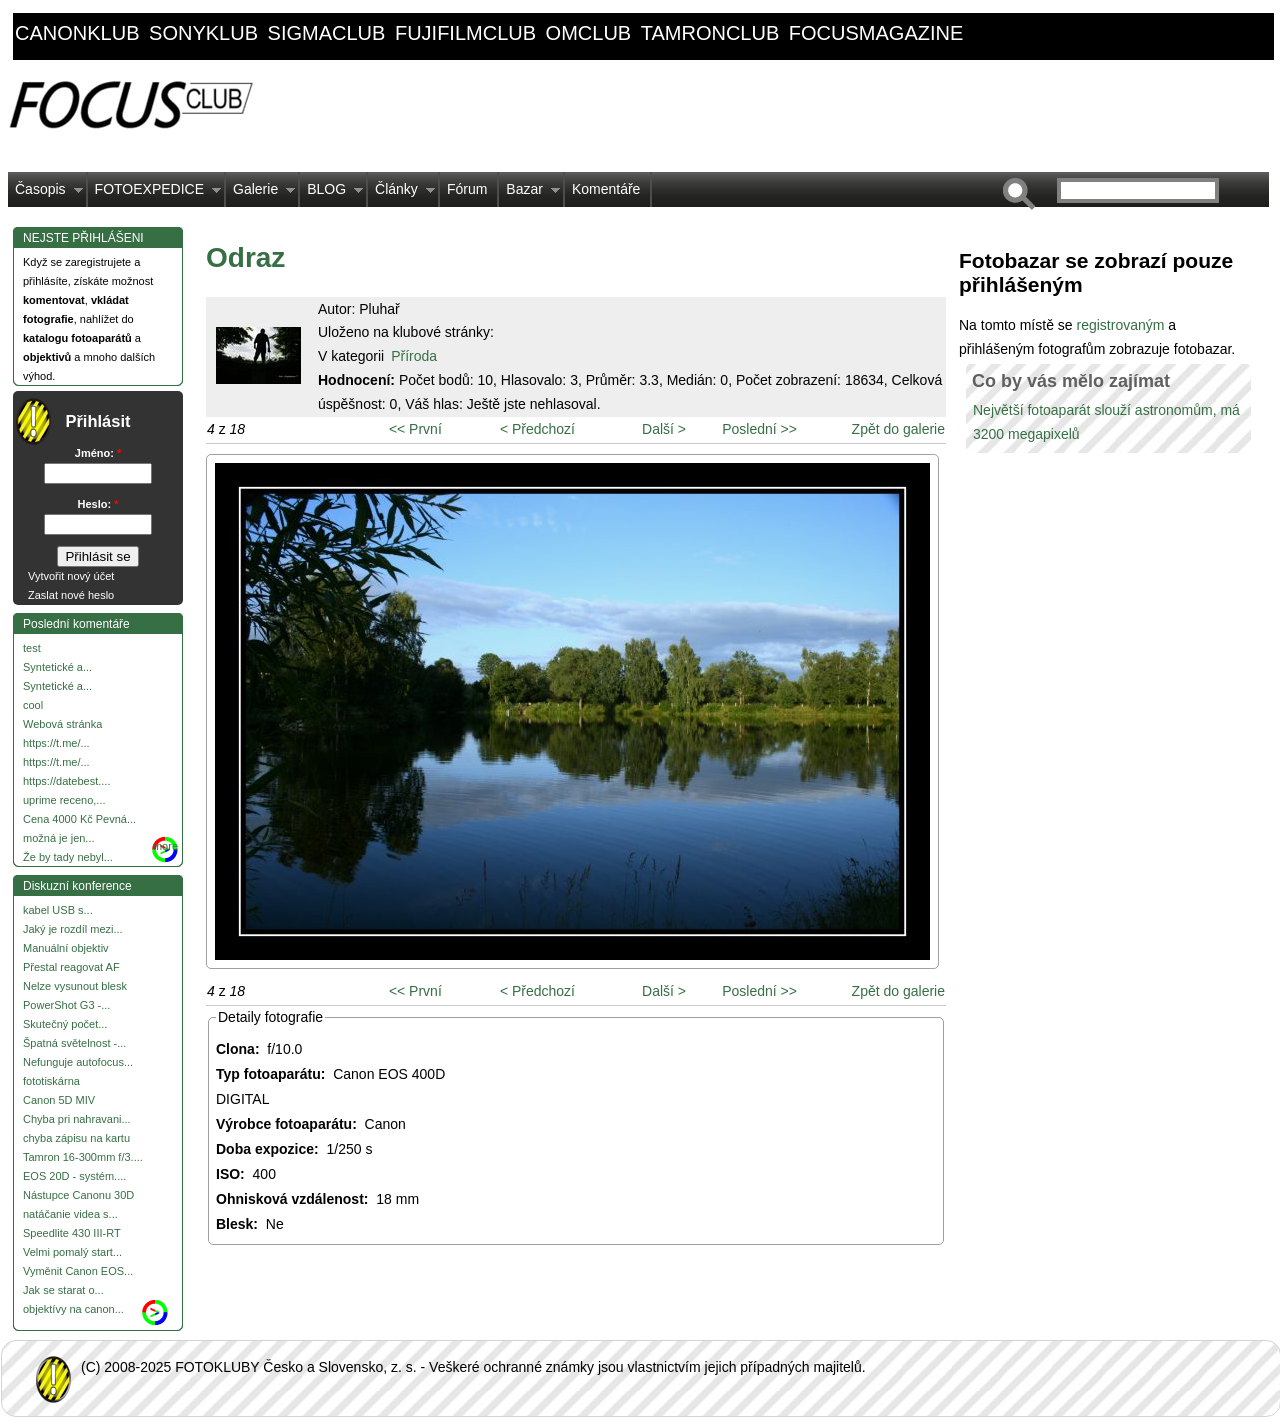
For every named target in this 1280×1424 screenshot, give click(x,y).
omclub (589, 33)
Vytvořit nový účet (71, 576)
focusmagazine (876, 33)
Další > (664, 429)
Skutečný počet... (65, 1024)
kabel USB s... (58, 910)
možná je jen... (59, 838)
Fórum (467, 189)
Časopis (45, 194)
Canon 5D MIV (59, 1100)
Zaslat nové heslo (71, 595)
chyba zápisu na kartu (76, 1138)
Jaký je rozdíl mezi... (73, 929)
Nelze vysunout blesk (75, 986)
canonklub (77, 33)
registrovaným (1122, 325)
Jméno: (98, 453)
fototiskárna (51, 1081)
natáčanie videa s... (70, 1214)
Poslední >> (759, 429)
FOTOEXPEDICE (154, 194)
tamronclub (710, 33)
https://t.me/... (56, 743)
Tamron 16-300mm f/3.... (83, 1157)
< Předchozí (537, 429)
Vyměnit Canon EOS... (78, 1271)
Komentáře (606, 189)
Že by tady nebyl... (68, 857)
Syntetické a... (57, 667)
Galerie (260, 194)
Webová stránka (62, 724)
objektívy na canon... (73, 1309)
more (165, 846)
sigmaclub (327, 33)
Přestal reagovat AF (71, 967)
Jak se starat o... (63, 1290)
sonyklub (203, 33)
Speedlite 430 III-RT (72, 1233)
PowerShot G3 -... (66, 1005)
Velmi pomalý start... (72, 1252)
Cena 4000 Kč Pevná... (79, 819)
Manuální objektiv (66, 948)
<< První (415, 429)
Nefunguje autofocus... (78, 1062)
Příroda (414, 356)
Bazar (529, 194)
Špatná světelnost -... (74, 1043)
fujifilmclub (465, 33)
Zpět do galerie (898, 429)
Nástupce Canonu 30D (78, 1195)
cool (33, 705)
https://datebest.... (66, 781)
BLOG (331, 194)
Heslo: (98, 504)
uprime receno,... (64, 800)
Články (401, 194)
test (32, 648)
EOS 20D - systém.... (74, 1176)
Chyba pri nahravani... (77, 1119)
